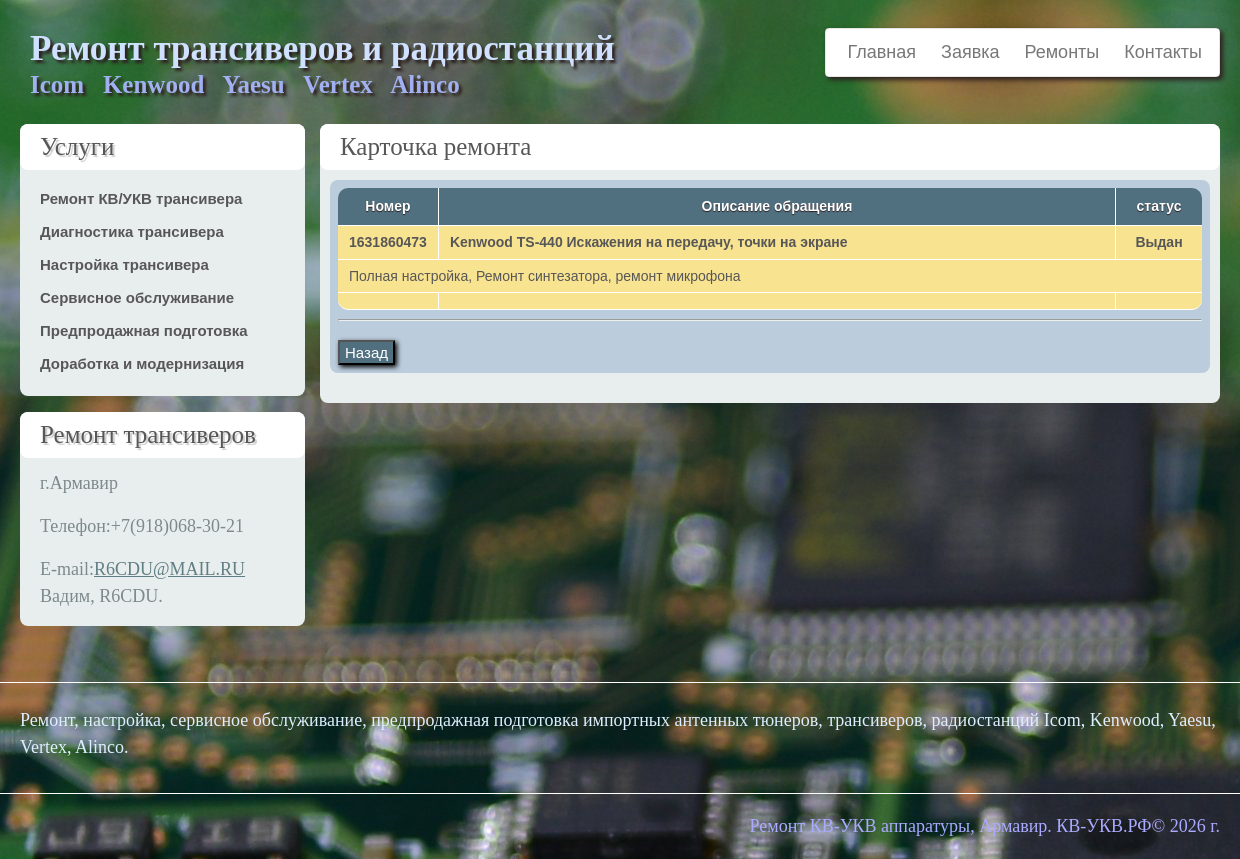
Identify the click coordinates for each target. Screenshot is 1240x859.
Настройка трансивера (124, 264)
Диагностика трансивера (132, 231)
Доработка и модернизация (142, 363)
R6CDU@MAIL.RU (169, 569)
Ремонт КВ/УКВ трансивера (141, 198)
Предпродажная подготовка (144, 330)
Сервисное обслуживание (137, 297)
